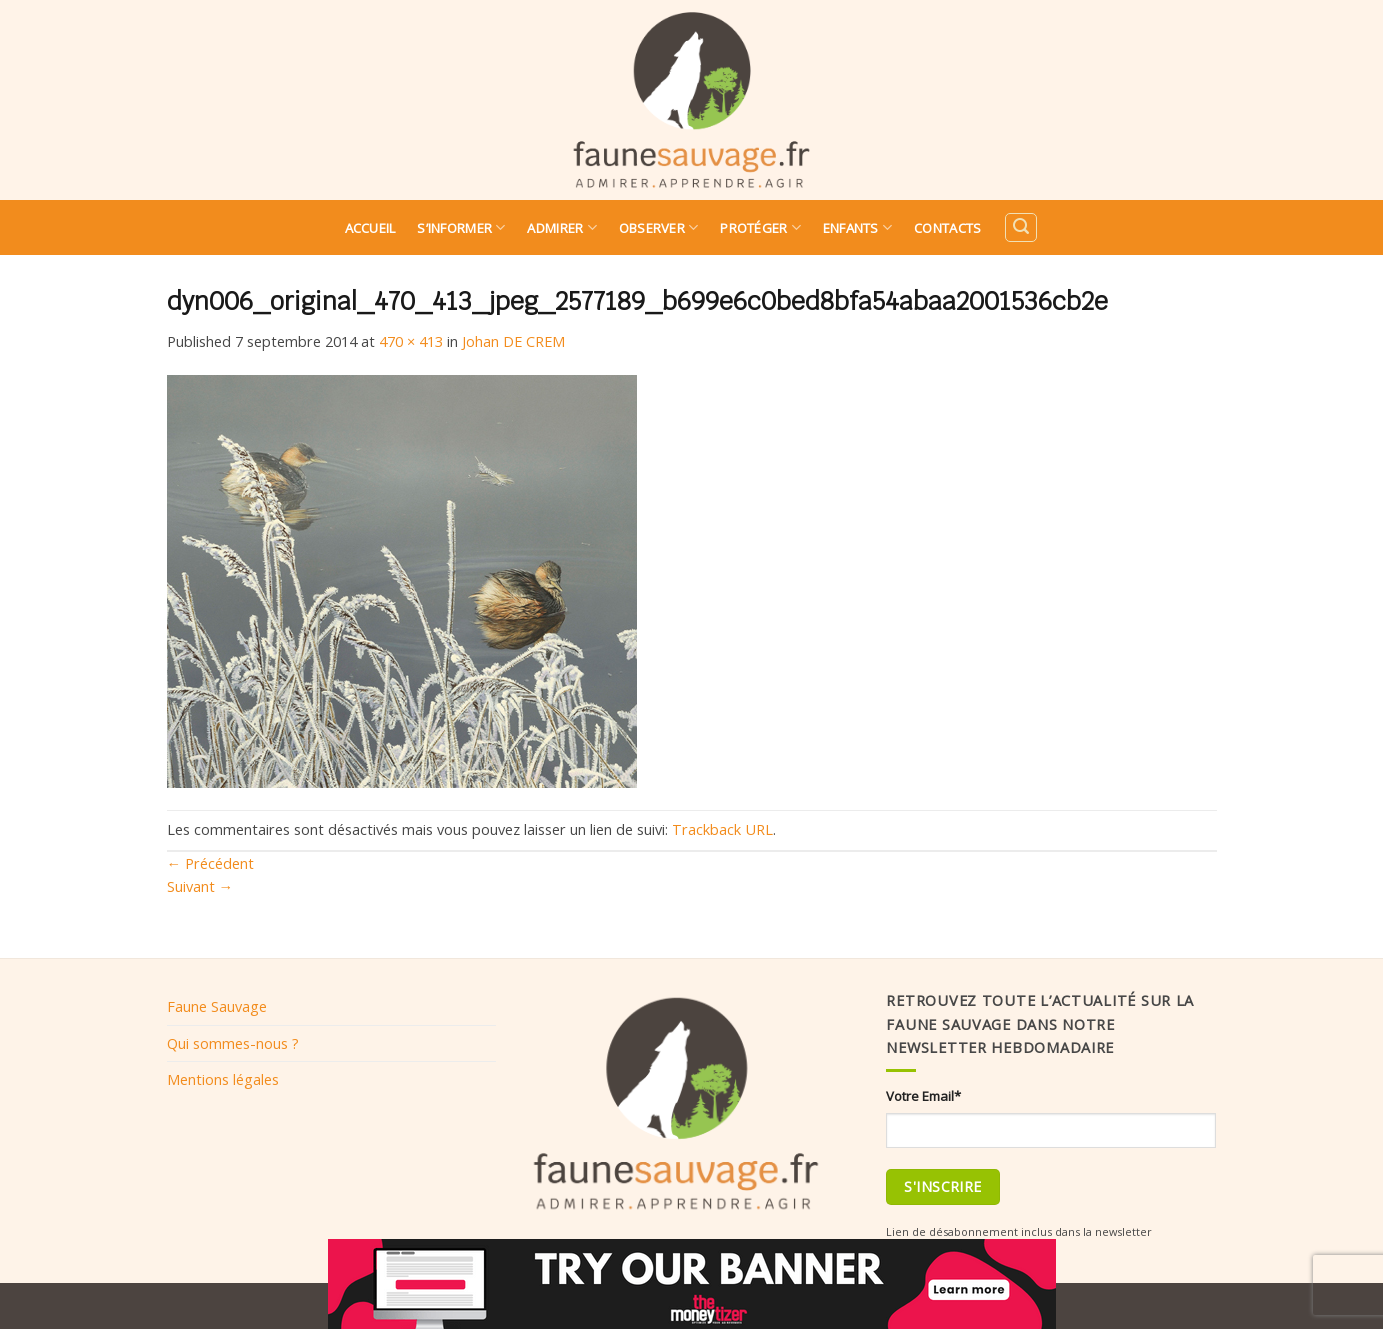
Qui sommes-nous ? (233, 1043)
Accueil (370, 228)
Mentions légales (223, 1079)
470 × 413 (411, 341)
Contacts (947, 228)
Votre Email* (923, 1096)
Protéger (760, 227)
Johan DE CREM (513, 341)
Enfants (857, 227)
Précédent (211, 863)
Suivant (200, 886)
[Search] (1021, 227)
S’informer (461, 227)
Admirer (561, 227)
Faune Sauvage (217, 1006)
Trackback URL (722, 829)
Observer (659, 227)
